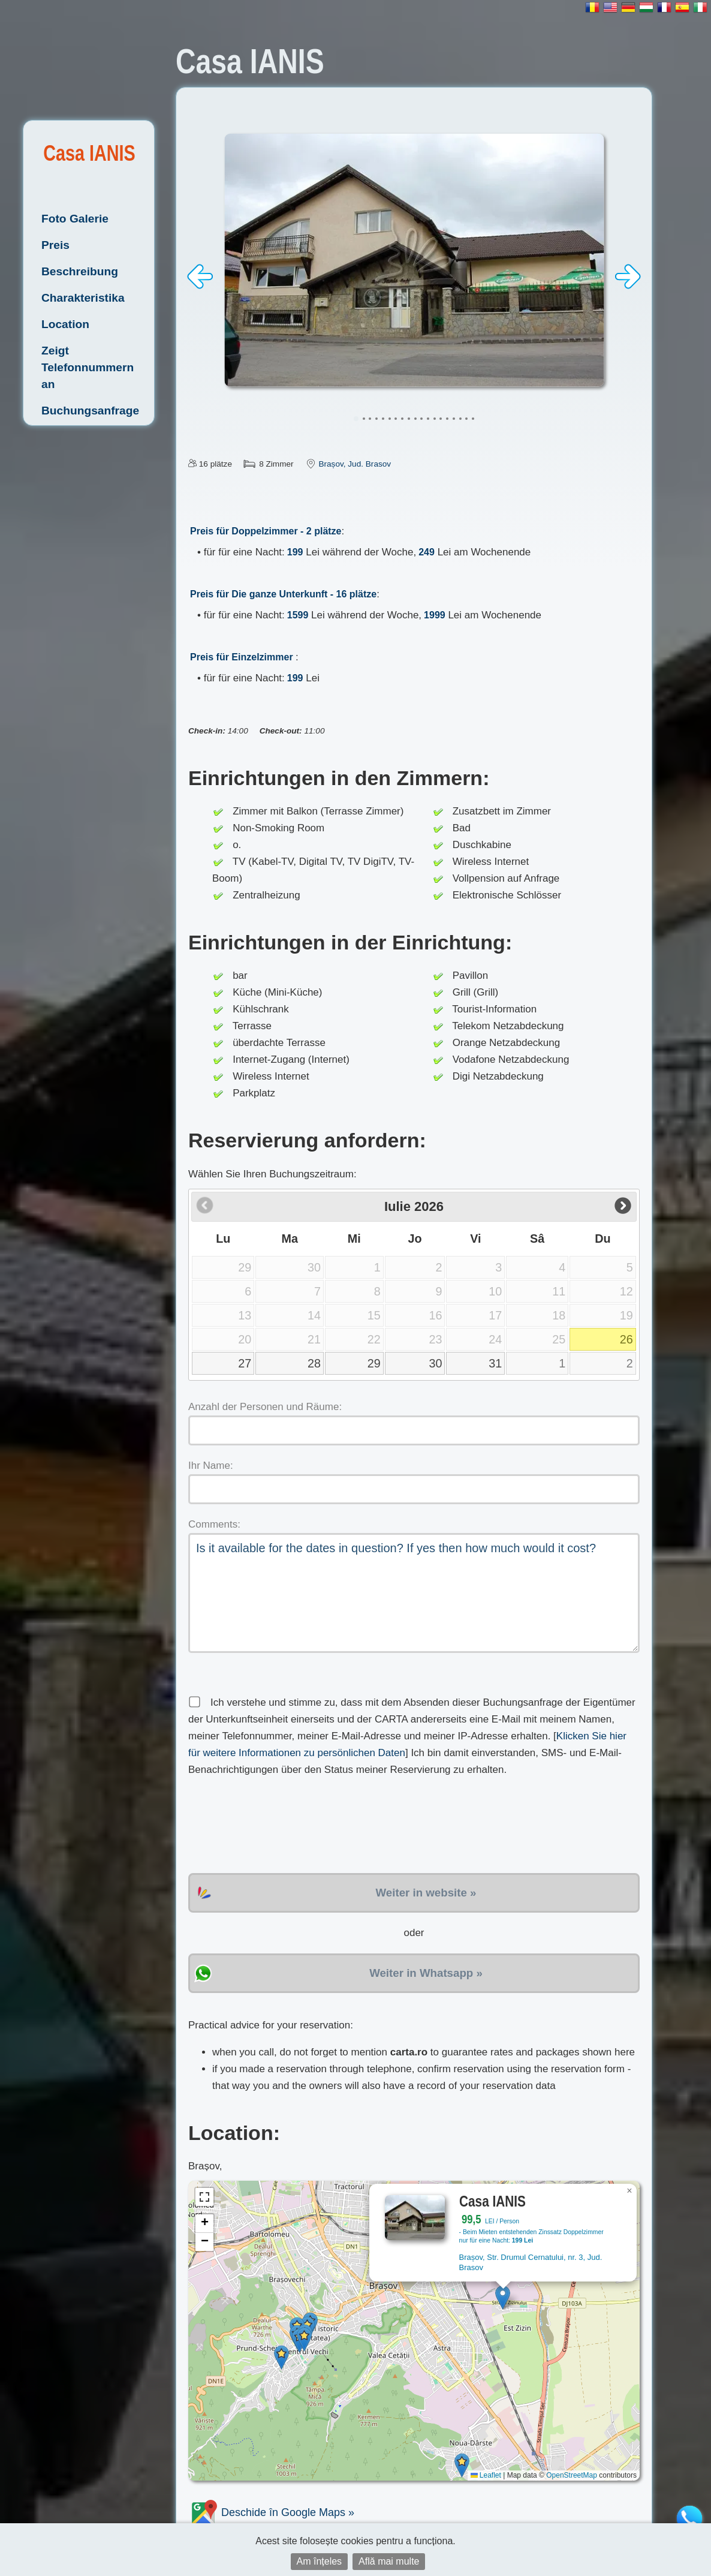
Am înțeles (319, 2561)
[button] (502, 2297)
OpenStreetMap (571, 2475)
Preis (55, 245)
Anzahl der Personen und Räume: (265, 1406)
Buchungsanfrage (90, 410)
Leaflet (486, 2475)
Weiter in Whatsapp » (426, 1973)
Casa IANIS (89, 153)
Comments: (214, 1524)
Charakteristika (83, 297)
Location (65, 324)
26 (626, 1339)
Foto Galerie (75, 218)
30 (435, 1363)
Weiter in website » (426, 1892)
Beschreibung (79, 271)
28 (314, 1363)
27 (244, 1363)
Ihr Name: (210, 1465)
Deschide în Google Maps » (271, 2512)
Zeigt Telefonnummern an (87, 367)
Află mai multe (388, 2561)
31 (495, 1363)
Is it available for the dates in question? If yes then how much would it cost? (414, 1593)
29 (374, 1363)
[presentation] (279, 1825)
